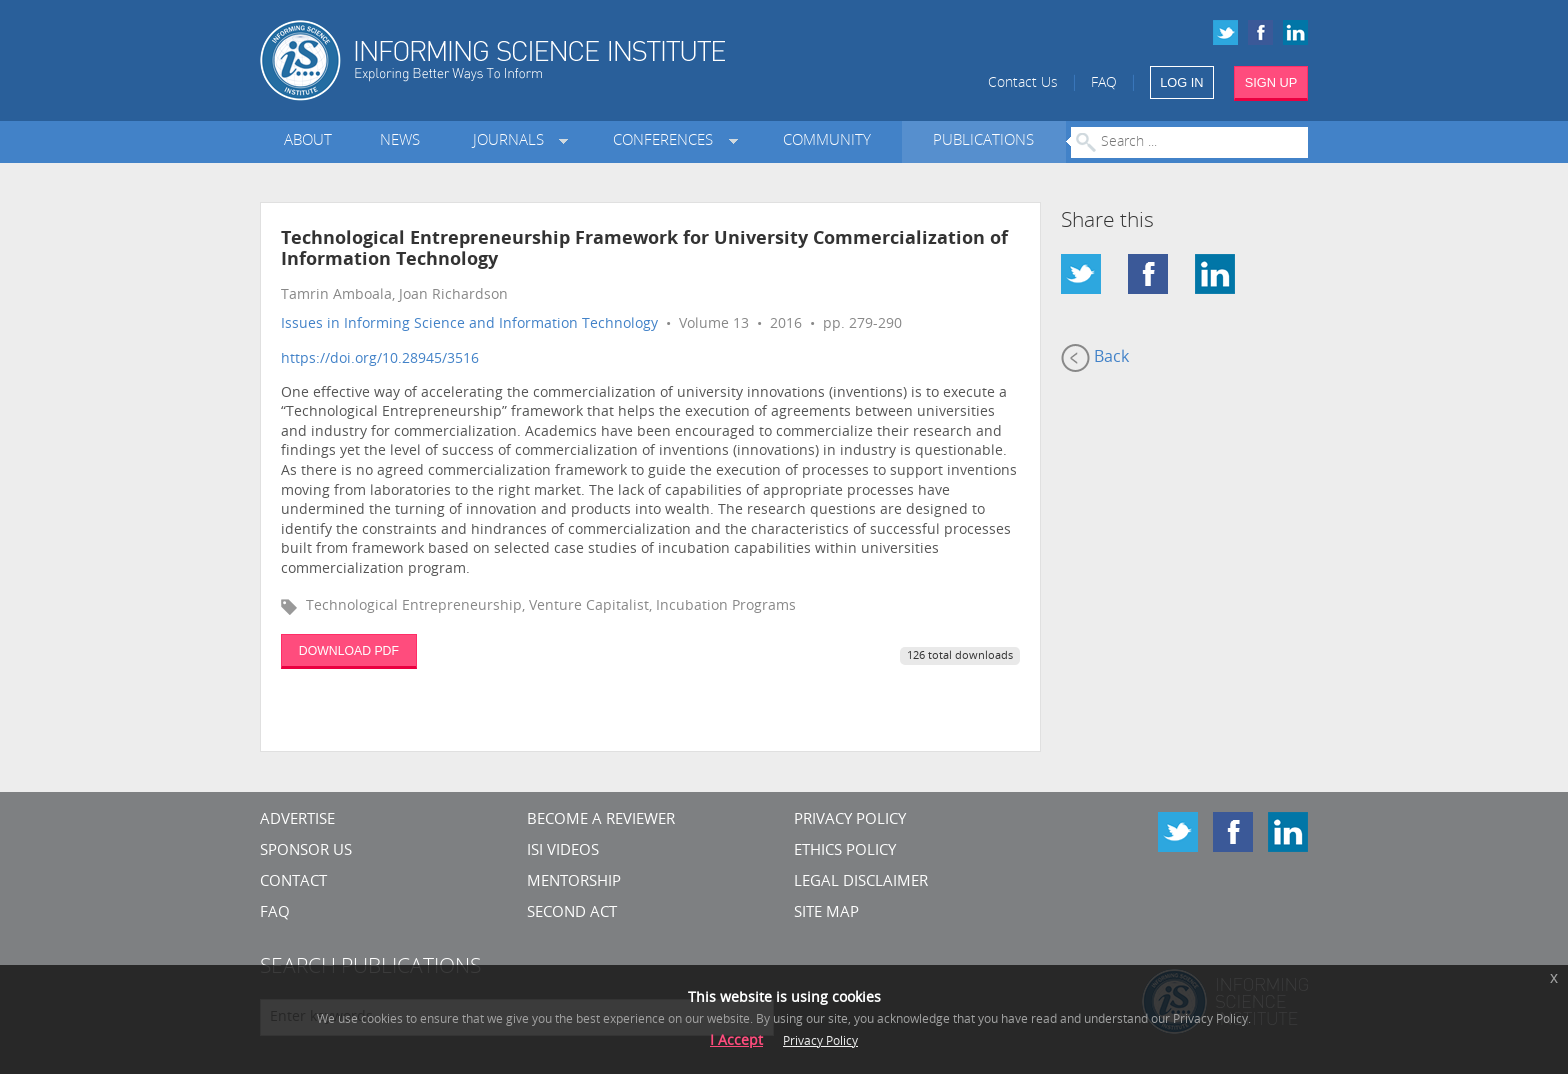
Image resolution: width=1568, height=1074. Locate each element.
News (400, 141)
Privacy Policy (850, 820)
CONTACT (293, 882)
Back (1095, 358)
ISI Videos (563, 851)
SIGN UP (1271, 82)
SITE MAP (826, 913)
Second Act (572, 913)
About (308, 141)
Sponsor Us (306, 851)
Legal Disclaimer (861, 882)
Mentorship (574, 882)
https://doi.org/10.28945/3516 (380, 359)
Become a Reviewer (601, 820)
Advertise (297, 820)
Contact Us (1023, 83)
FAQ (1104, 83)
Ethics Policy (845, 851)
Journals (512, 141)
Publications (983, 141)
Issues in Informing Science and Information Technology (469, 324)
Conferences (667, 141)
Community (827, 141)
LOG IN (1181, 82)
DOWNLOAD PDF (349, 651)
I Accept (736, 1041)
